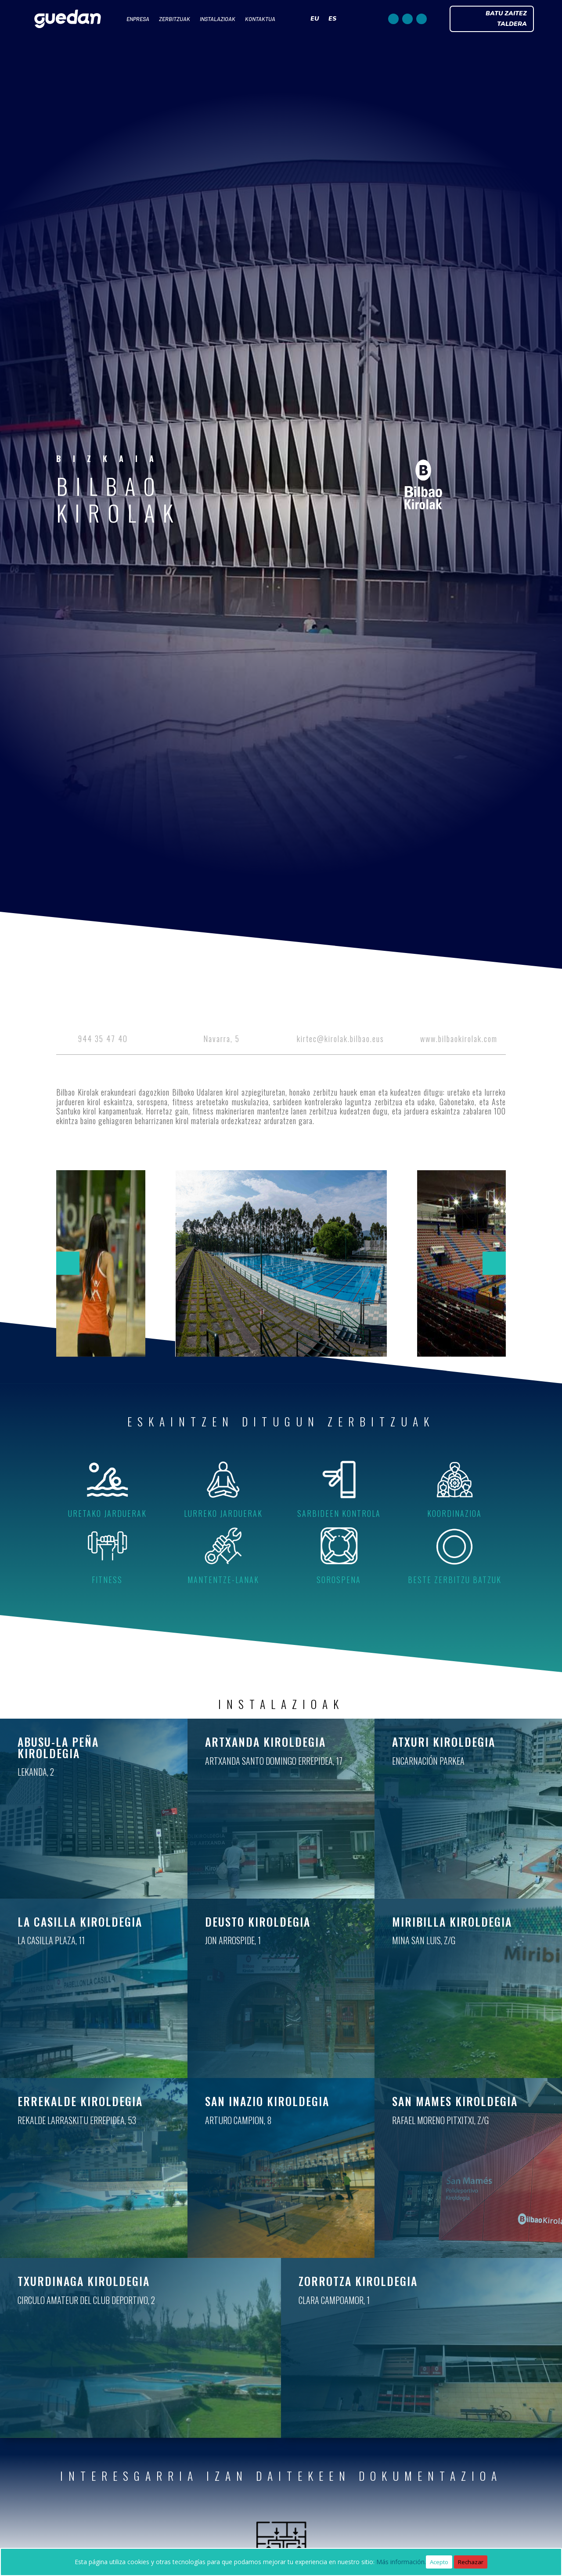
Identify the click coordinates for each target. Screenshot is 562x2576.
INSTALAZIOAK (217, 18)
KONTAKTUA (260, 18)
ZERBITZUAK (174, 18)
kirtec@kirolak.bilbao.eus (340, 1038)
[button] (67, 1263)
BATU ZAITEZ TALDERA (506, 18)
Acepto (439, 2562)
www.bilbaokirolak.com (458, 1038)
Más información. (401, 2562)
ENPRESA (137, 18)
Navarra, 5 (221, 1038)
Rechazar (470, 2562)
